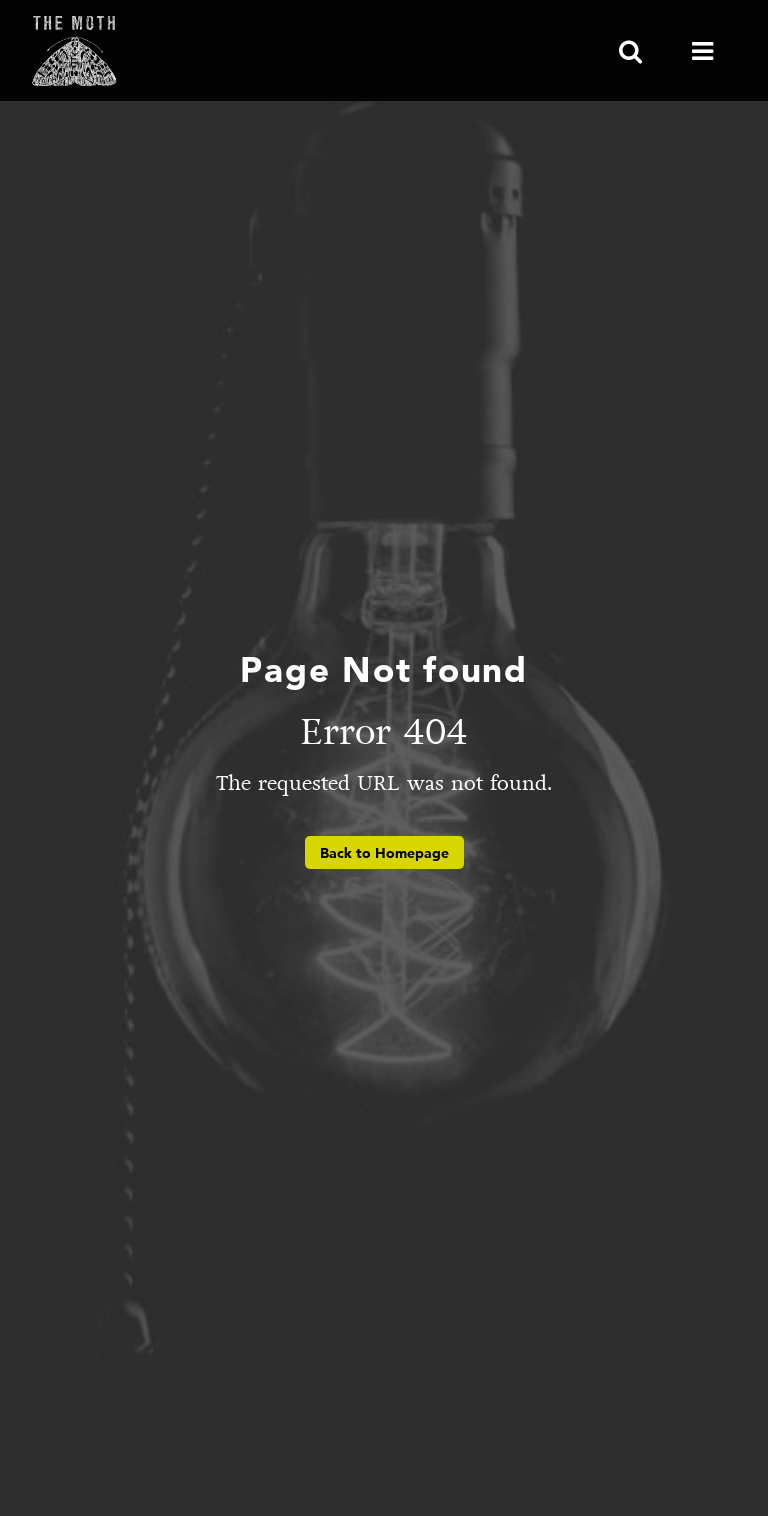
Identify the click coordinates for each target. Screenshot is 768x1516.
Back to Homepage (384, 853)
